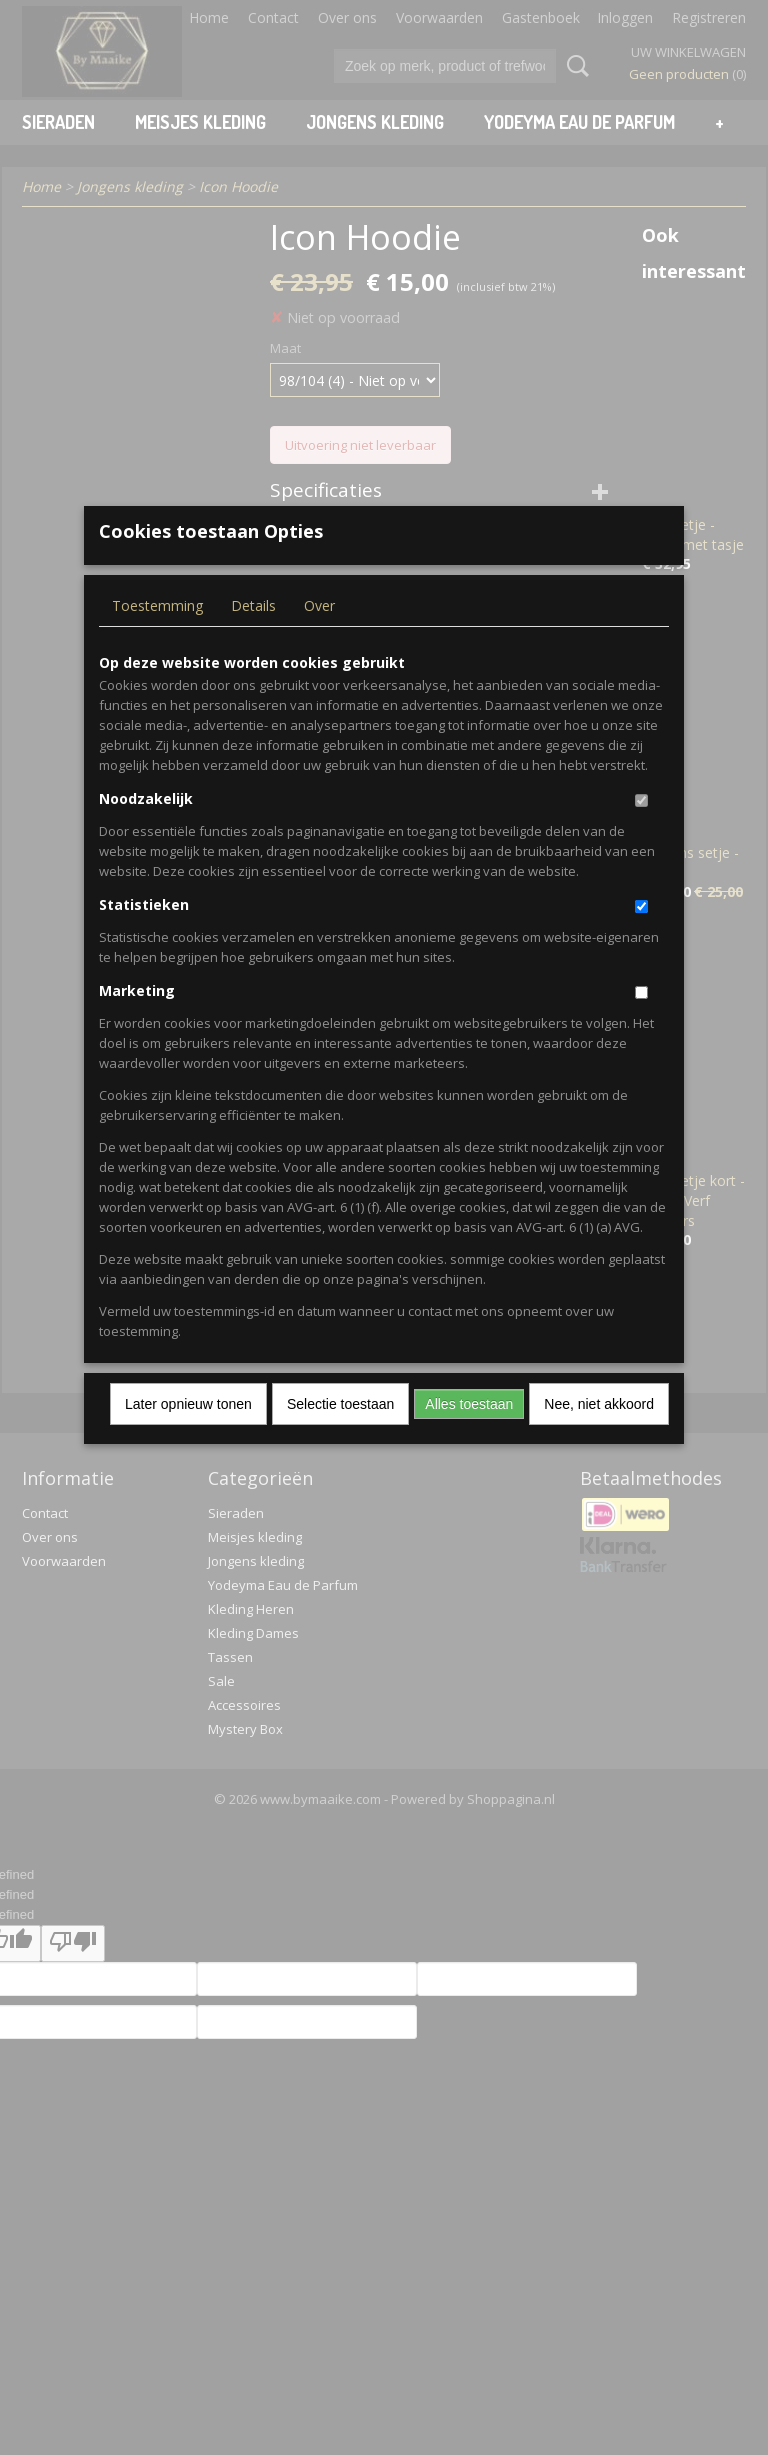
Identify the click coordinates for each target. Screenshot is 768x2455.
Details (253, 637)
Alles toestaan (469, 1436)
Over (319, 637)
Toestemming (157, 637)
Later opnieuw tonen (188, 1436)
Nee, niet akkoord (599, 1436)
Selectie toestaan (340, 1436)
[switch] (641, 832)
